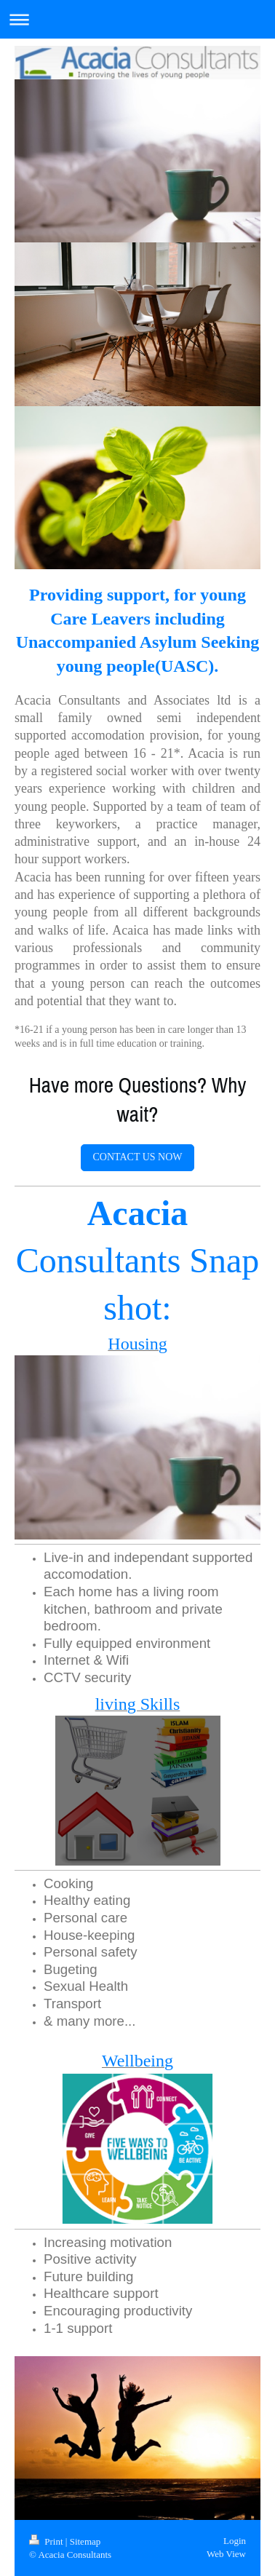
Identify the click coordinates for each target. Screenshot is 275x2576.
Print (47, 2541)
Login (234, 2540)
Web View (226, 2553)
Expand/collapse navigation (137, 19)
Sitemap (85, 2541)
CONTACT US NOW (137, 1157)
